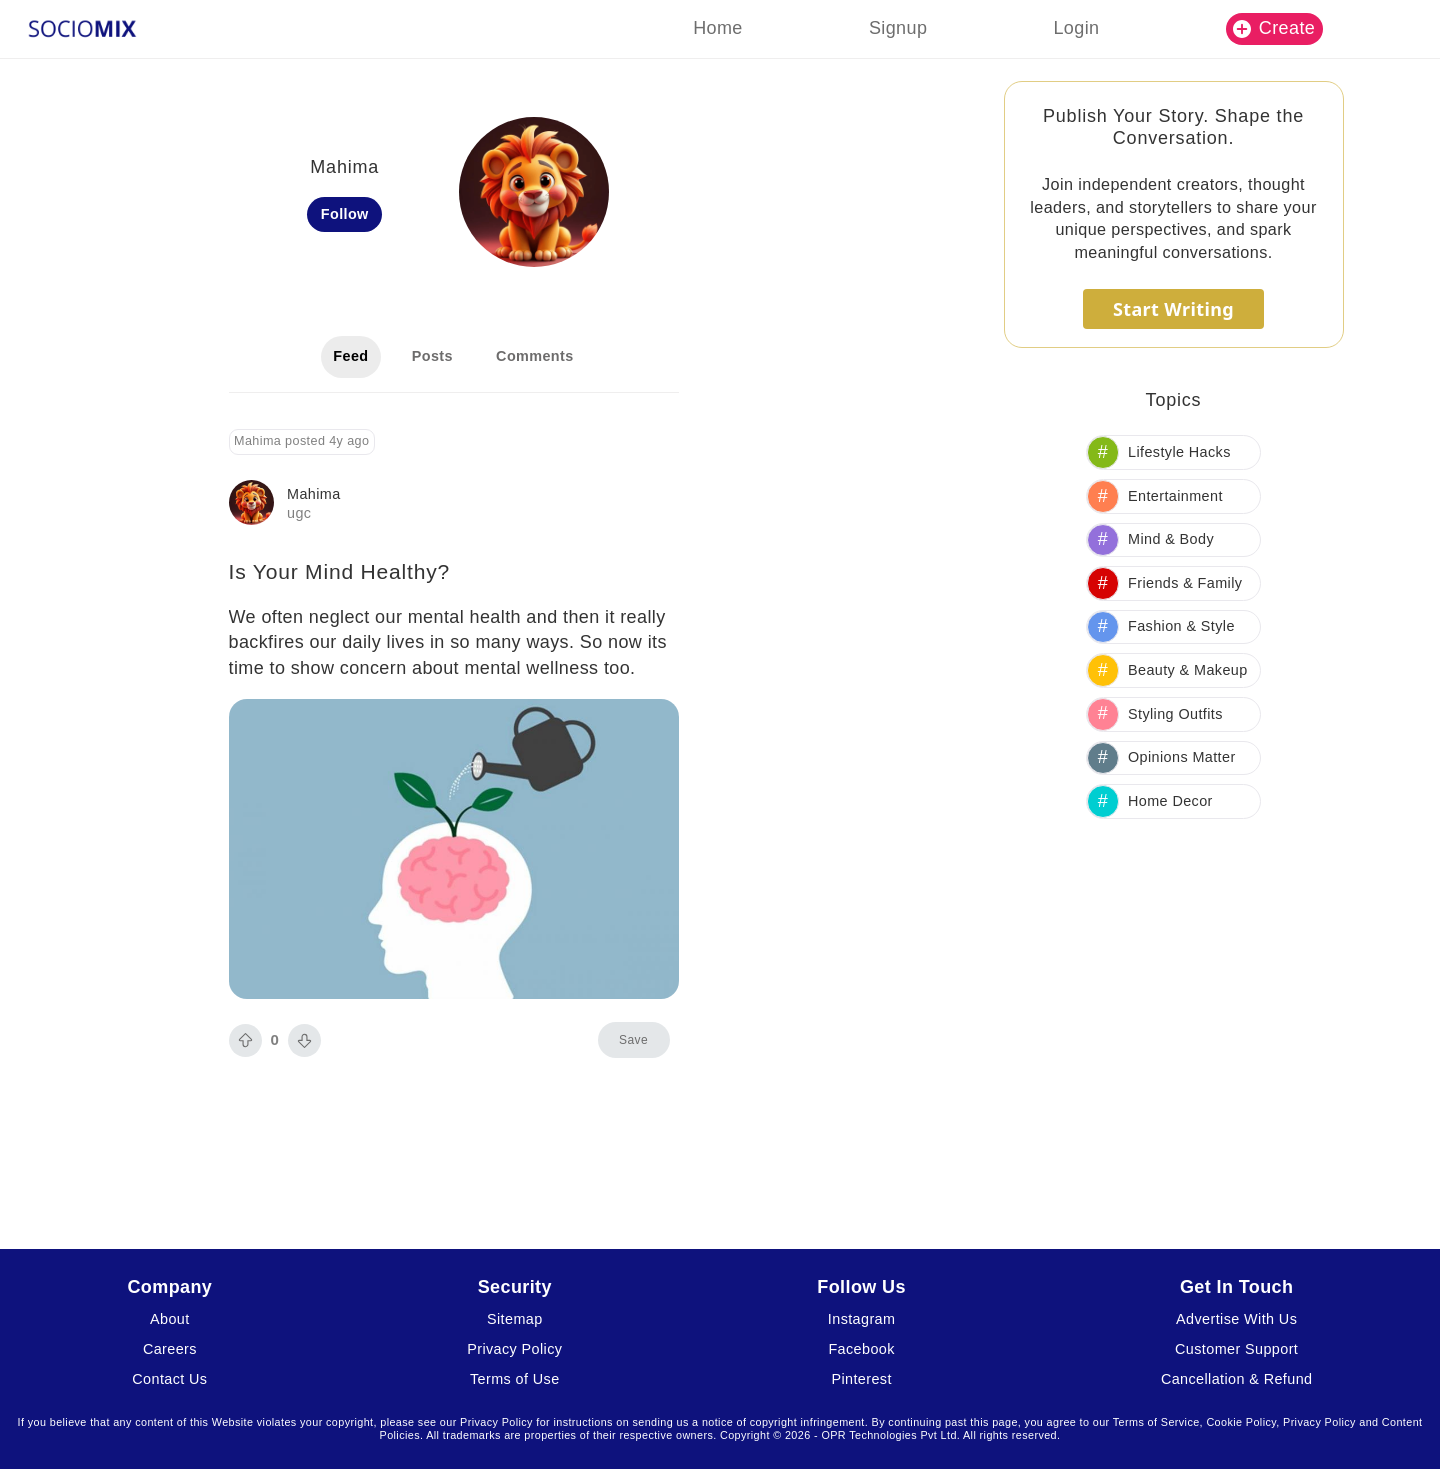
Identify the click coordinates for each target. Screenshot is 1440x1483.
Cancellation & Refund (1237, 1379)
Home (718, 28)
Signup (898, 28)
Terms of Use (515, 1379)
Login (1076, 28)
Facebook (861, 1349)
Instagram (862, 1319)
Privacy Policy (514, 1349)
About (170, 1319)
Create (1274, 28)
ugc (299, 513)
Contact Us (169, 1379)
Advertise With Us (1236, 1319)
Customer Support (1236, 1349)
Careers (170, 1349)
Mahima (314, 494)
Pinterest (861, 1379)
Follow (345, 214)
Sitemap (515, 1319)
